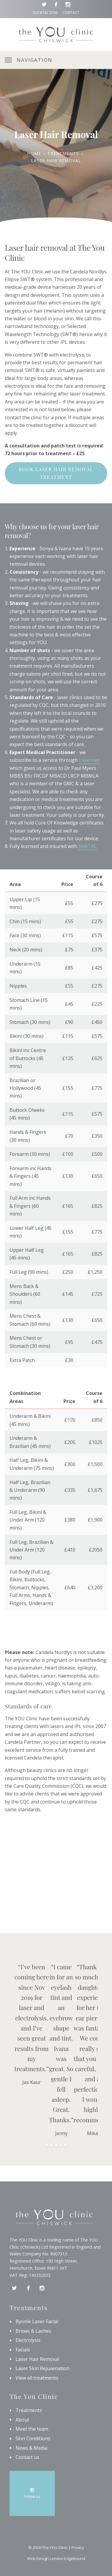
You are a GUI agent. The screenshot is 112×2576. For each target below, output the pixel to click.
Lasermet (89, 760)
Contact (70, 12)
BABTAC (87, 846)
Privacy (77, 2547)
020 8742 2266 (45, 12)
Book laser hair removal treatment (56, 473)
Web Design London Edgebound (56, 2558)
